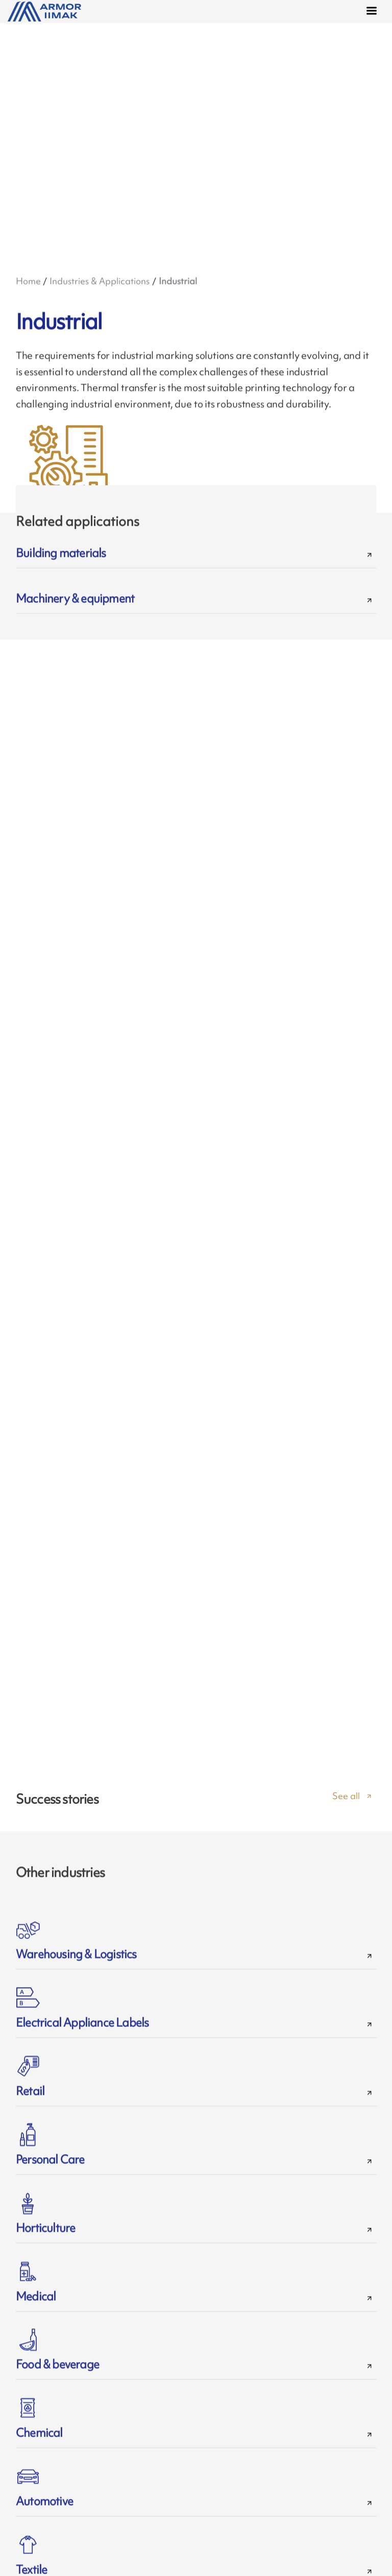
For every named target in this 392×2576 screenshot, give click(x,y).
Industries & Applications (100, 281)
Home (28, 281)
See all (346, 1805)
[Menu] (373, 12)
